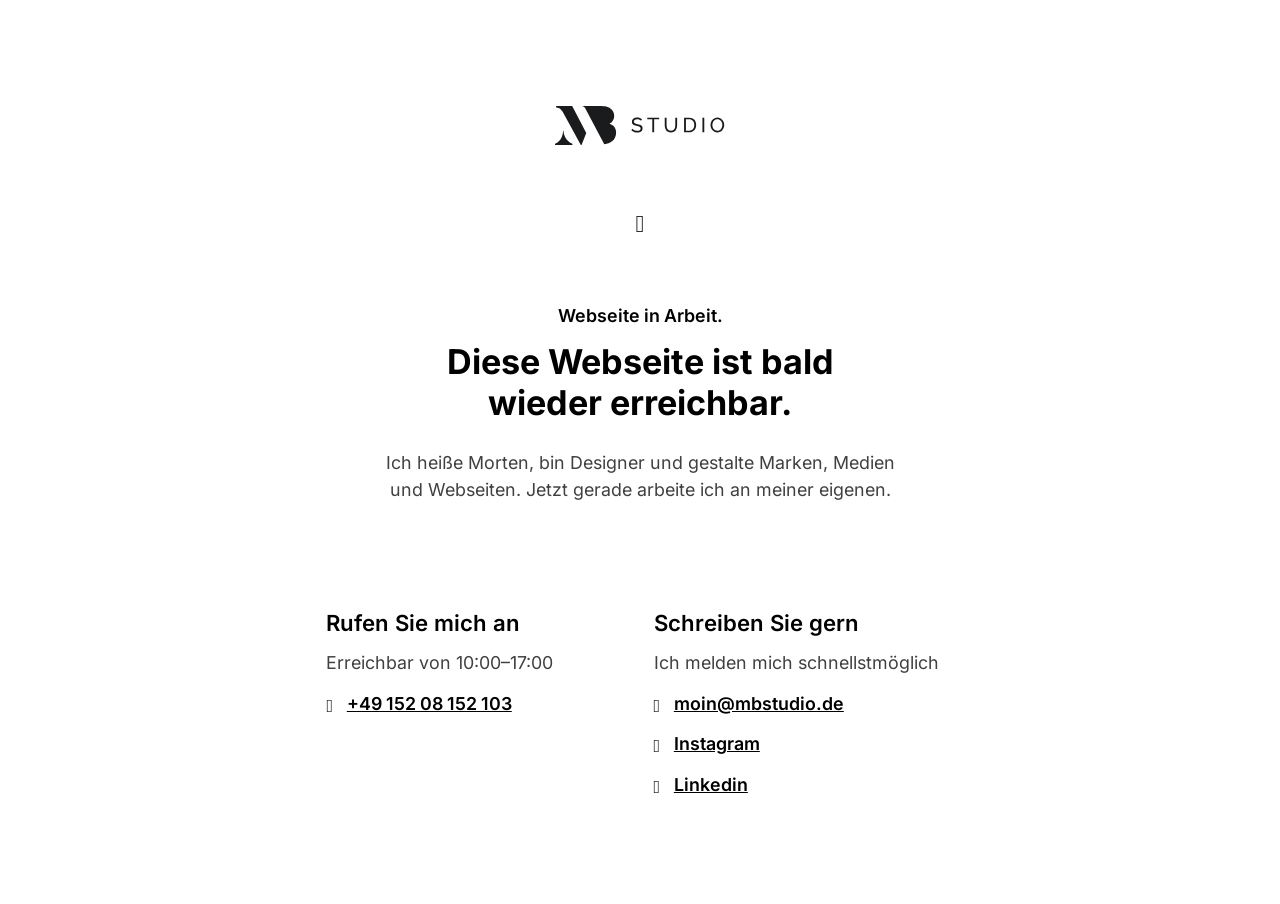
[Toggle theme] (640, 223)
